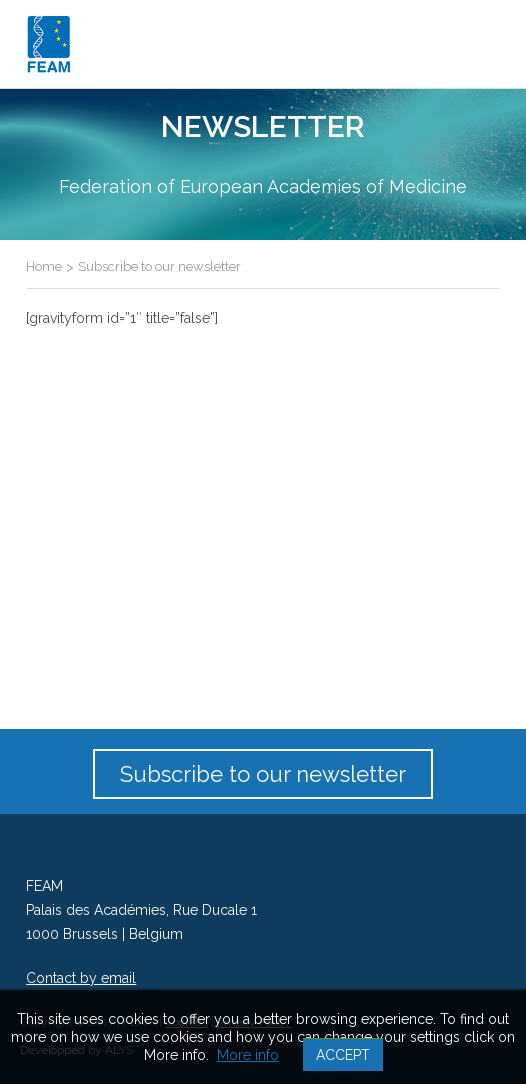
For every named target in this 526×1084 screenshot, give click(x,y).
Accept (343, 1055)
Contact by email (81, 978)
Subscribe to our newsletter (263, 774)
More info (248, 1055)
